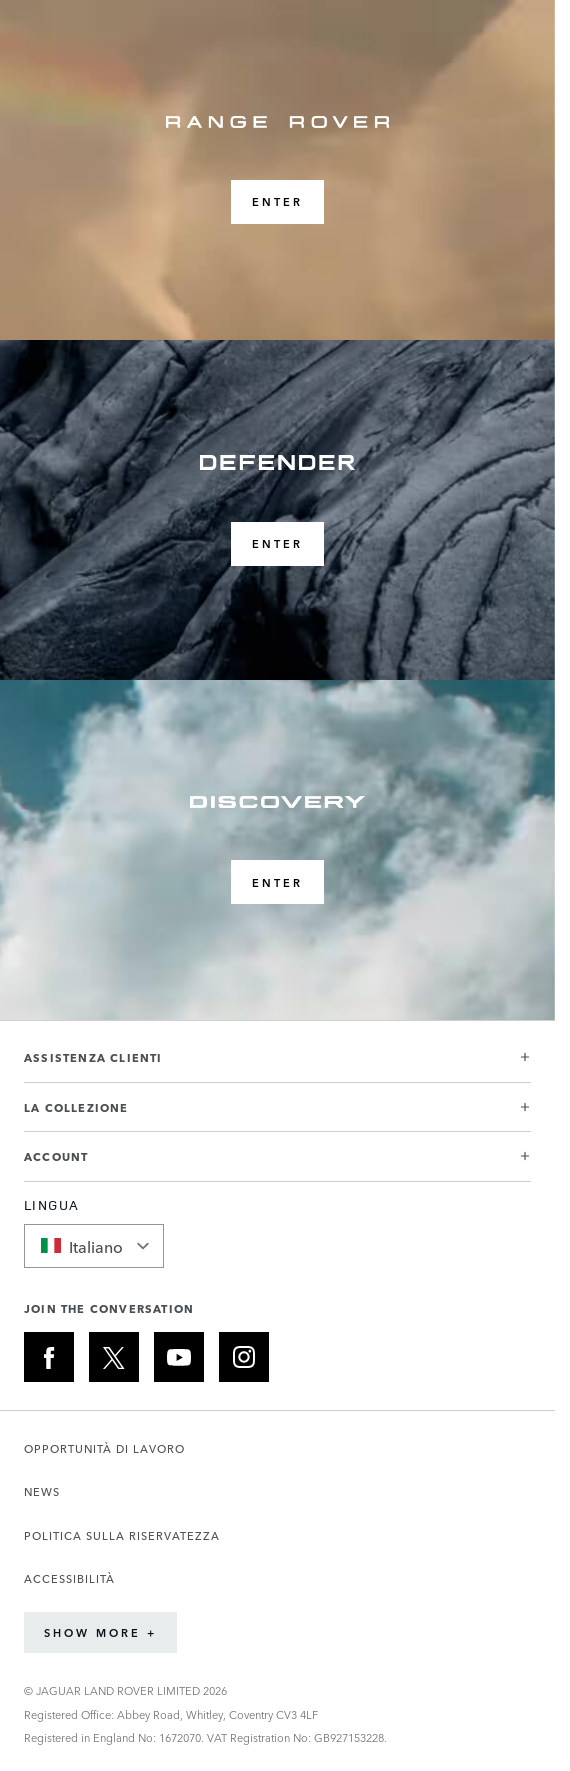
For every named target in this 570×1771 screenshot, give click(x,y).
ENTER (277, 201)
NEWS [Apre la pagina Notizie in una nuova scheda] (42, 1491)
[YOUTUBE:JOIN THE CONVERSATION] (179, 1357)
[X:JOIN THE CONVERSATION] (114, 1357)
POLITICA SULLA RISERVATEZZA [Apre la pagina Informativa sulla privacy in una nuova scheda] (122, 1535)
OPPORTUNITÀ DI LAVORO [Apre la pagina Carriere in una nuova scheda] (104, 1448)
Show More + (100, 1632)
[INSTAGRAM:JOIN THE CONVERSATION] (244, 1357)
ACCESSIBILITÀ (69, 1578)
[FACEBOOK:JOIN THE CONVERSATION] (49, 1357)
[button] (277, 1065)
